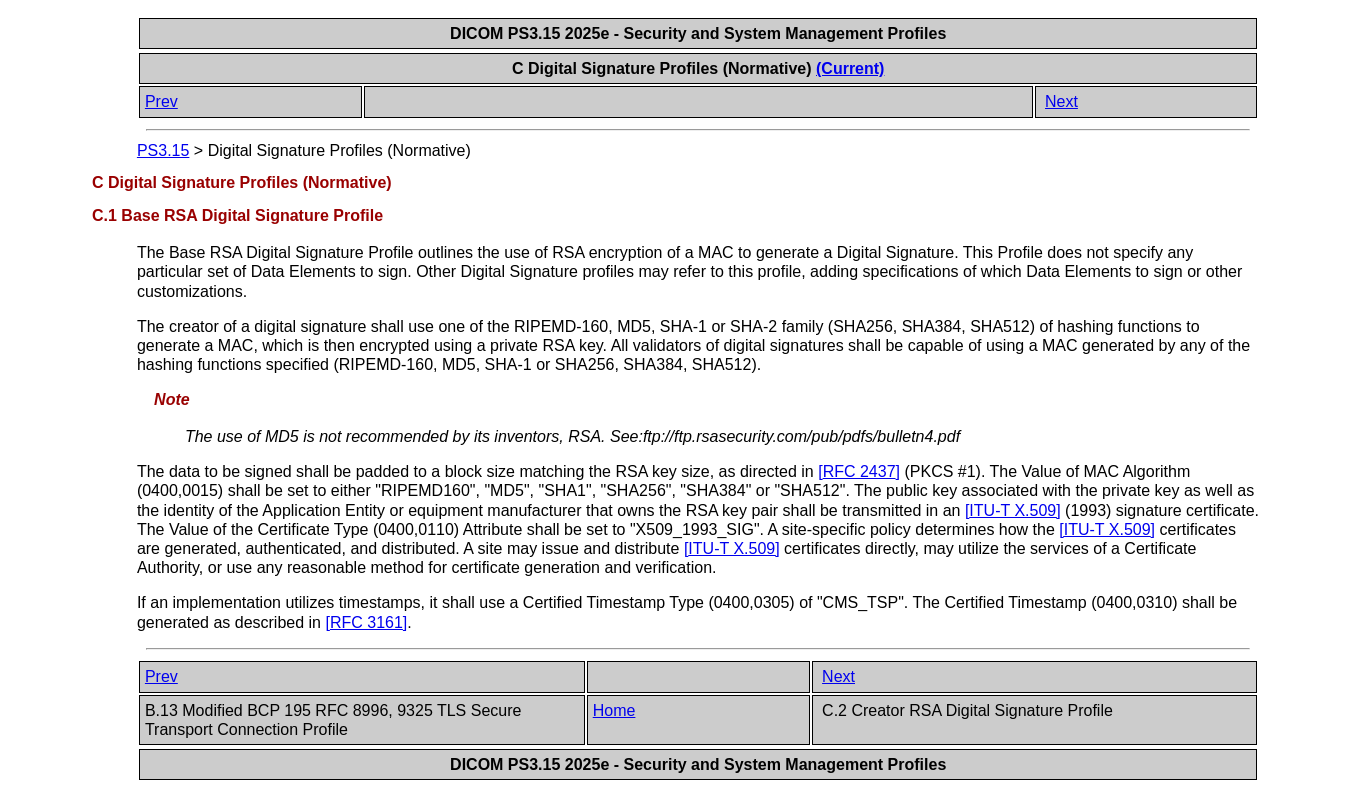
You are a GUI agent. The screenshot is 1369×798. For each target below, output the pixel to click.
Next (1061, 101)
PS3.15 (163, 150)
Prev (161, 101)
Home (614, 710)
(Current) (850, 68)
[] (859, 471)
